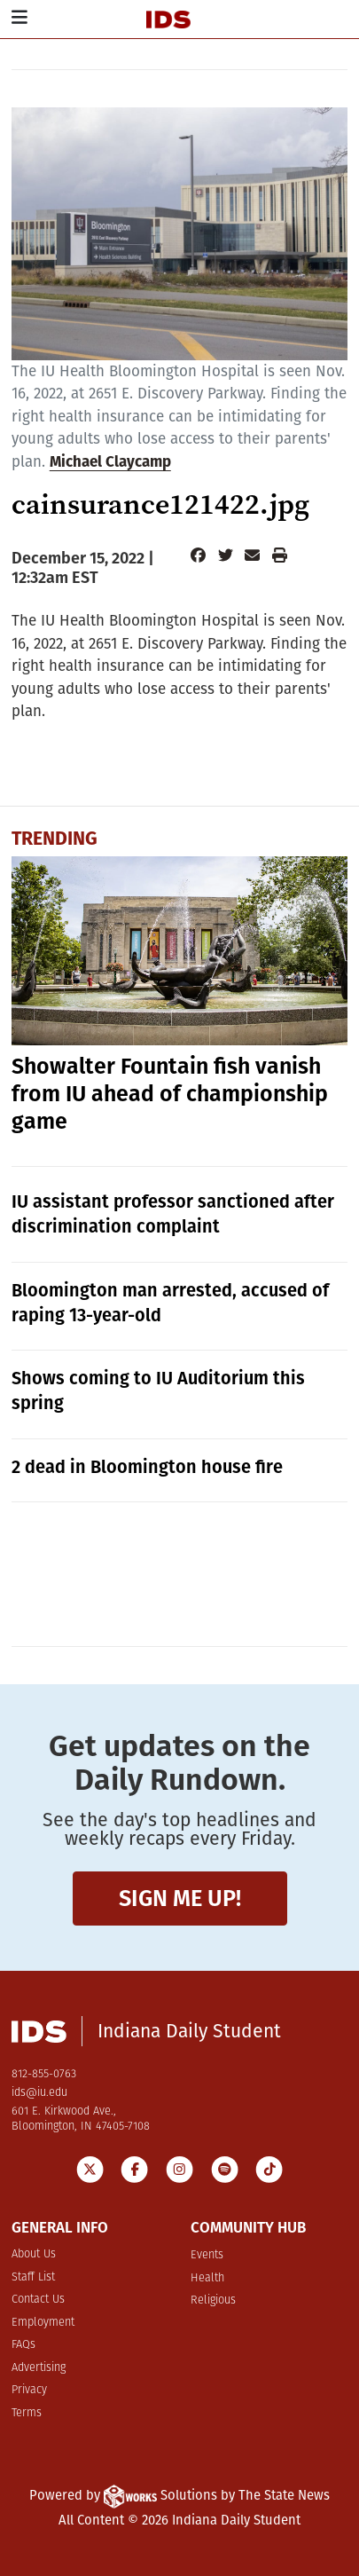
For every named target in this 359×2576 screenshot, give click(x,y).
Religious (213, 2300)
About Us (34, 2254)
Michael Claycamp (110, 462)
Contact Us (38, 2299)
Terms (27, 2413)
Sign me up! (180, 1898)
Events (207, 2255)
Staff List (33, 2277)
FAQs (23, 2345)
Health (207, 2278)
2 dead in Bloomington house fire (147, 1466)
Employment (43, 2322)
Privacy (29, 2390)
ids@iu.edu (39, 2093)
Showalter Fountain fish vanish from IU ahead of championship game (170, 1094)
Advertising (39, 2368)
